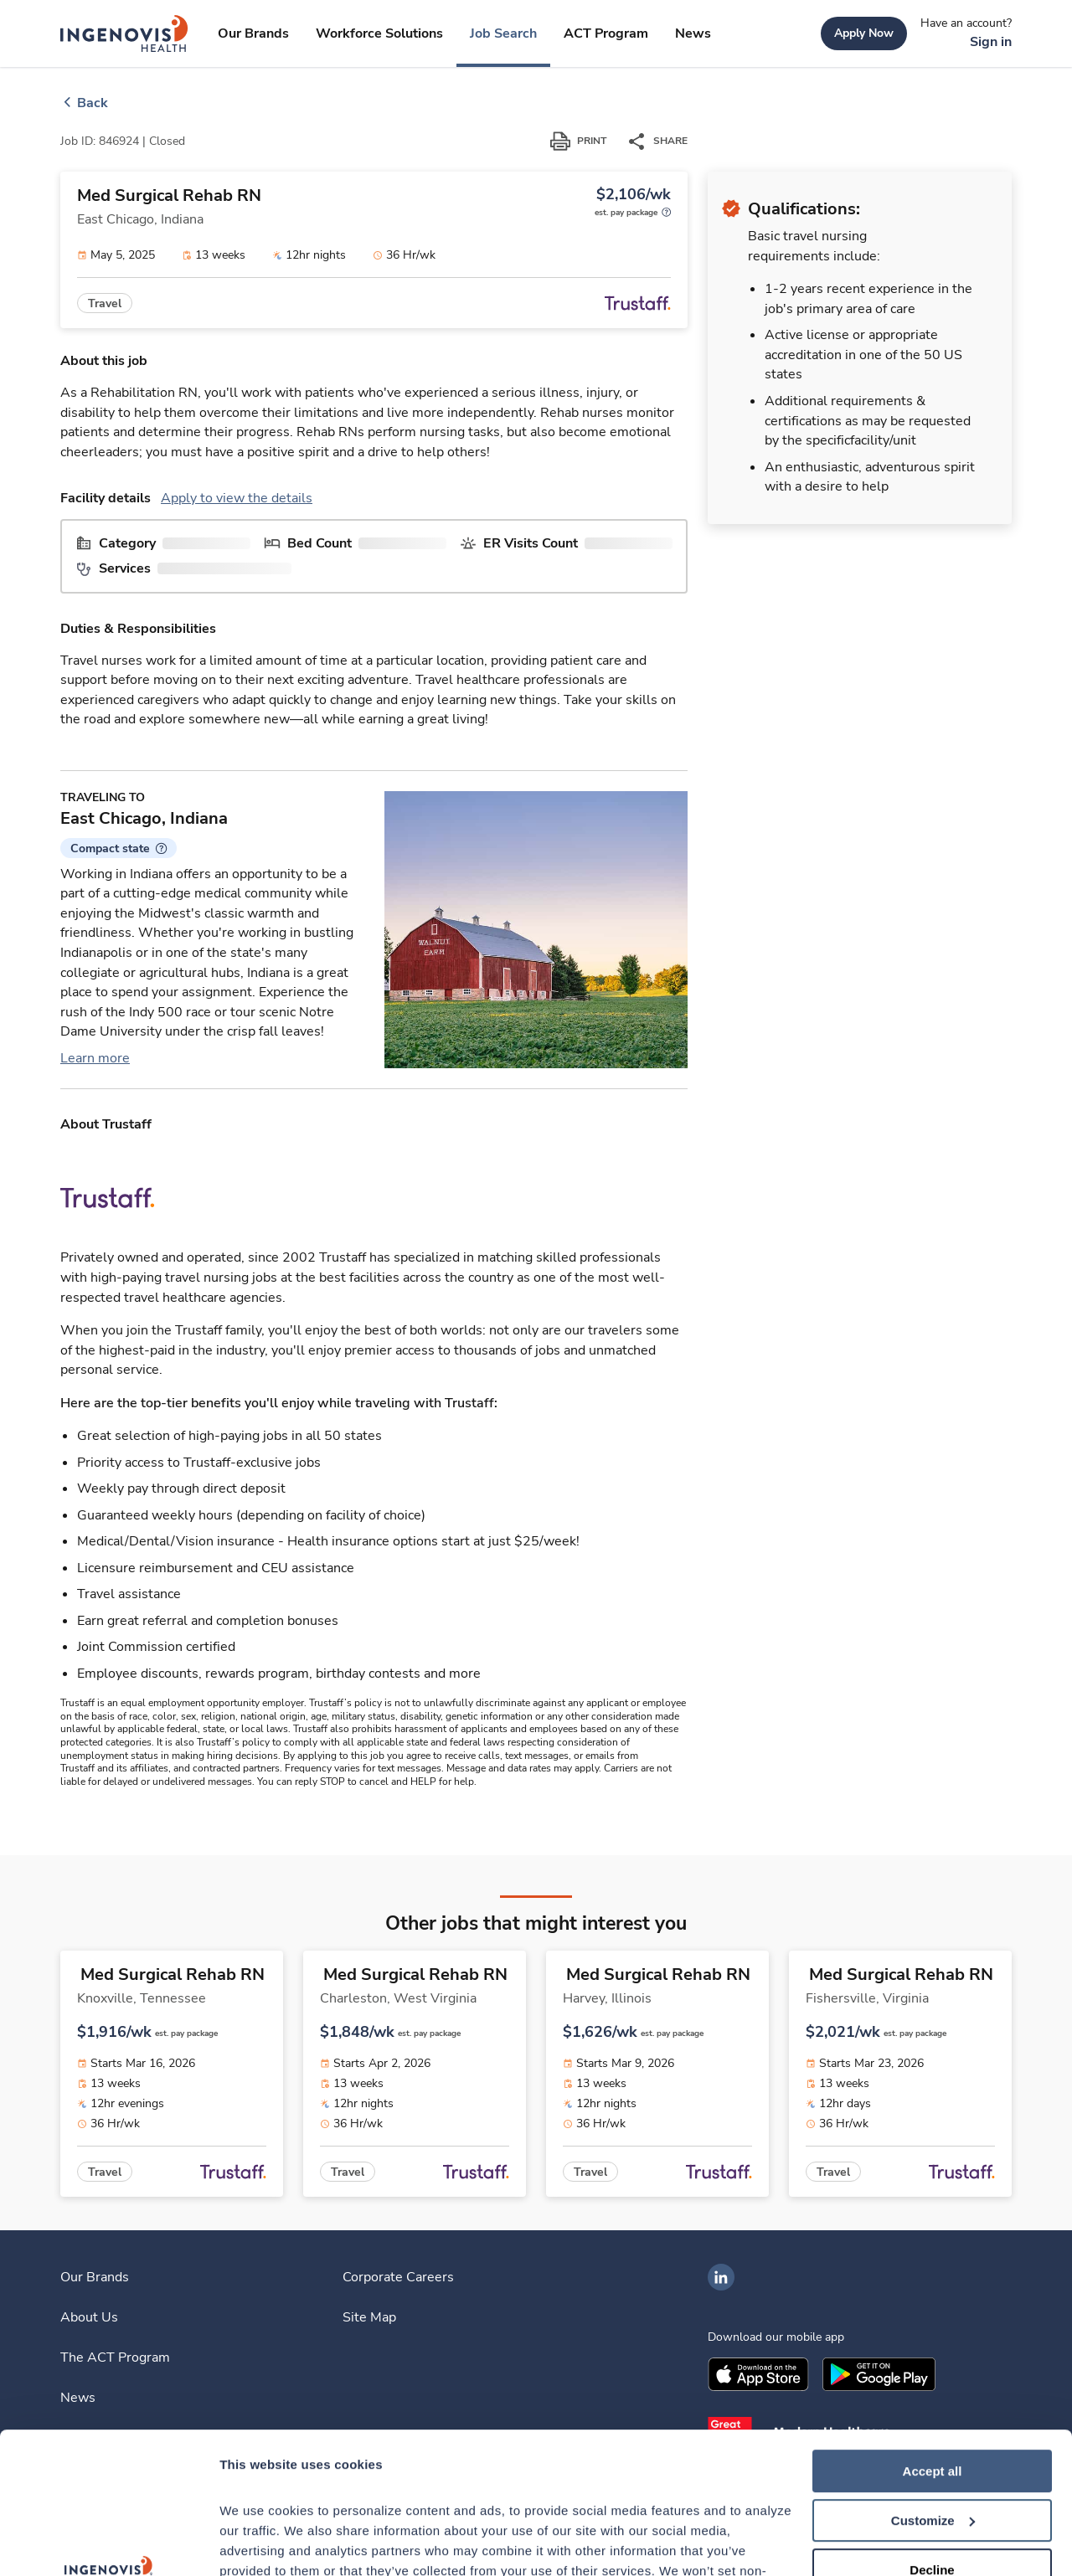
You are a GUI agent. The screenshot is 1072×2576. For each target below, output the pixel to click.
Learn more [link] (95, 1058)
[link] (124, 33)
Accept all (932, 2339)
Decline (932, 2437)
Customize (933, 2388)
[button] (118, 848)
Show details (258, 2543)
